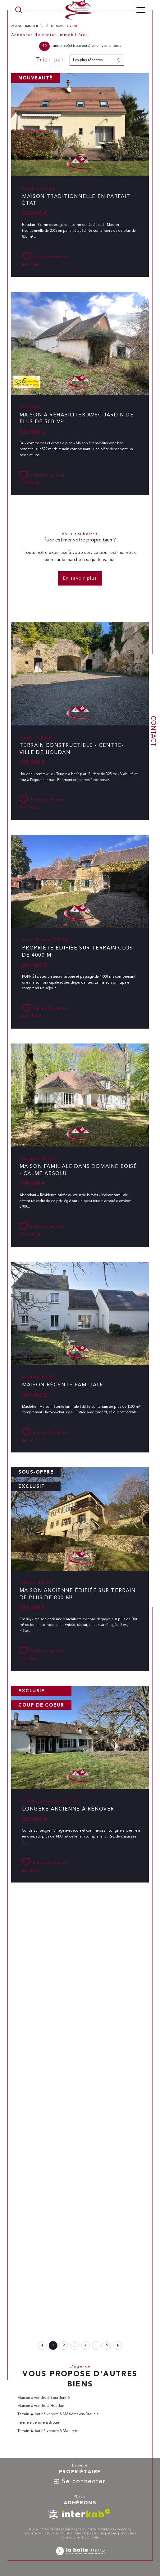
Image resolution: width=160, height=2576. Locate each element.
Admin (112, 2533)
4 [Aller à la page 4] (85, 2345)
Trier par (50, 60)
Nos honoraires (37, 2533)
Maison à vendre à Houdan (40, 2406)
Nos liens (128, 2533)
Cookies (93, 2537)
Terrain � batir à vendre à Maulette (47, 2431)
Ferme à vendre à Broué (38, 2423)
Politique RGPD (72, 2537)
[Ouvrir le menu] (141, 10)
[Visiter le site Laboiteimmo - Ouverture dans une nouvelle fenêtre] (80, 2558)
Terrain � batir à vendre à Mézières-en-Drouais (57, 2414)
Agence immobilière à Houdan (38, 26)
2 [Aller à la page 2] (64, 2345)
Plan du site (62, 2533)
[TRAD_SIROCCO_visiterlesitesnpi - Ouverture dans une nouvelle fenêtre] (53, 2514)
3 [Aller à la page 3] (74, 2345)
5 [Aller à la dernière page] (107, 2345)
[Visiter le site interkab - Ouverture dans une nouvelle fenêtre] (86, 2513)
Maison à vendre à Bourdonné (43, 2398)
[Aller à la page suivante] (117, 2345)
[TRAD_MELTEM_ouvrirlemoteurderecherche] (18, 10)
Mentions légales (89, 2533)
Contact (153, 731)
